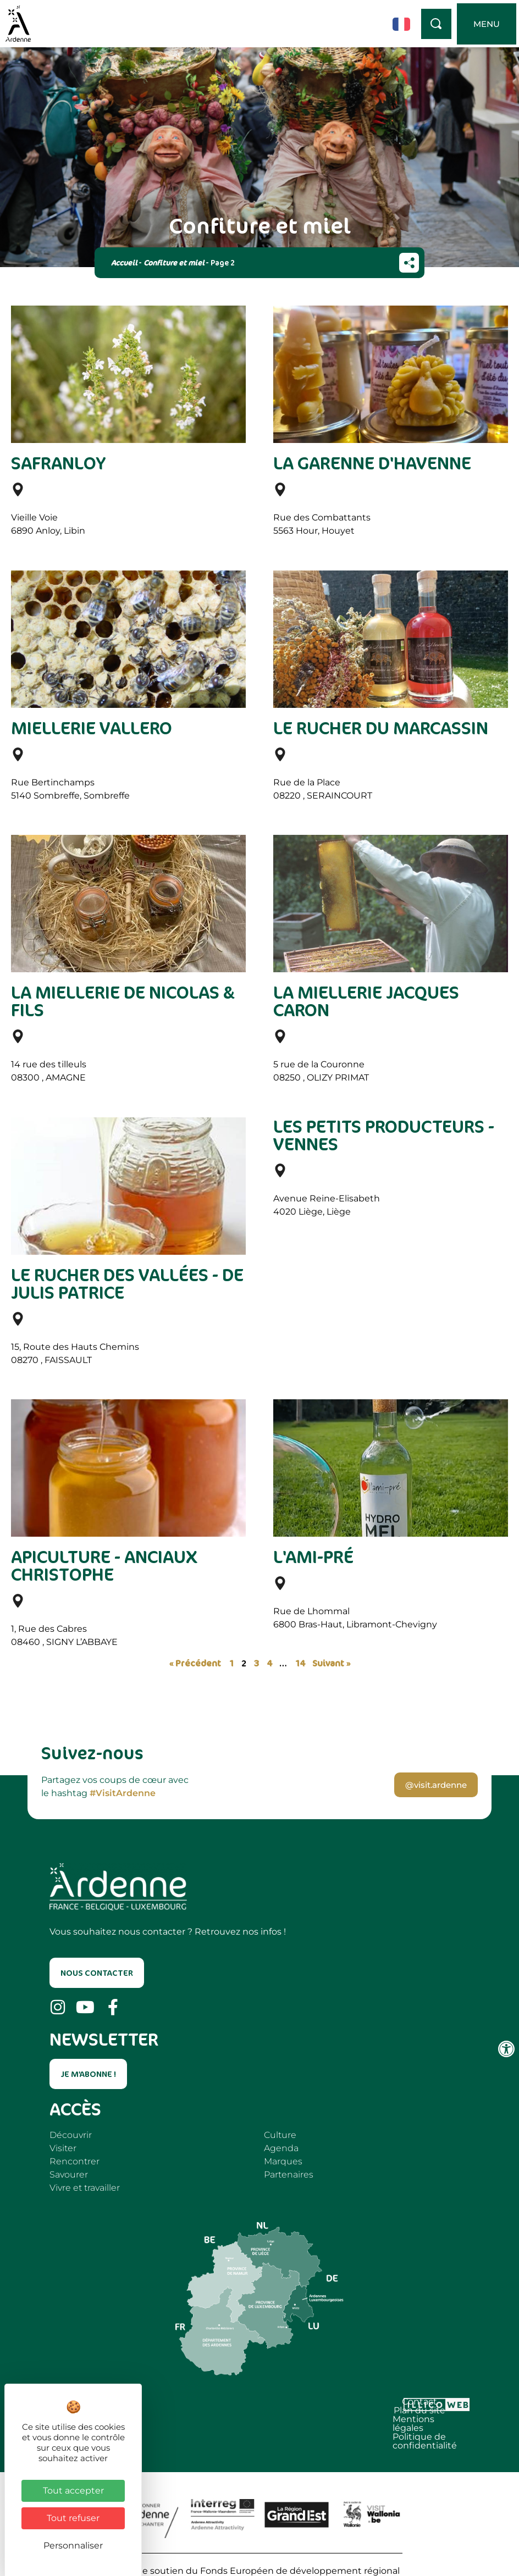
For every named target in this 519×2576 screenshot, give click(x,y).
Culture (280, 2135)
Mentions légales (224, 2404)
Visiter (62, 2148)
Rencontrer (74, 2161)
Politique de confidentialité (333, 2404)
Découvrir (70, 2135)
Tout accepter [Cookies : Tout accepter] (73, 2490)
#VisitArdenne (123, 1793)
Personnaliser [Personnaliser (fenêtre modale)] (73, 2545)
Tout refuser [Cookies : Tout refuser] (73, 2518)
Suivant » (331, 1663)
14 (300, 1663)
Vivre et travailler (84, 2187)
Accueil (124, 262)
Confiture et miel (173, 262)
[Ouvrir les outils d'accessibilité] (506, 2049)
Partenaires (288, 2174)
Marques (283, 2161)
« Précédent (195, 1663)
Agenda (281, 2148)
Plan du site (150, 2404)
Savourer (68, 2174)
